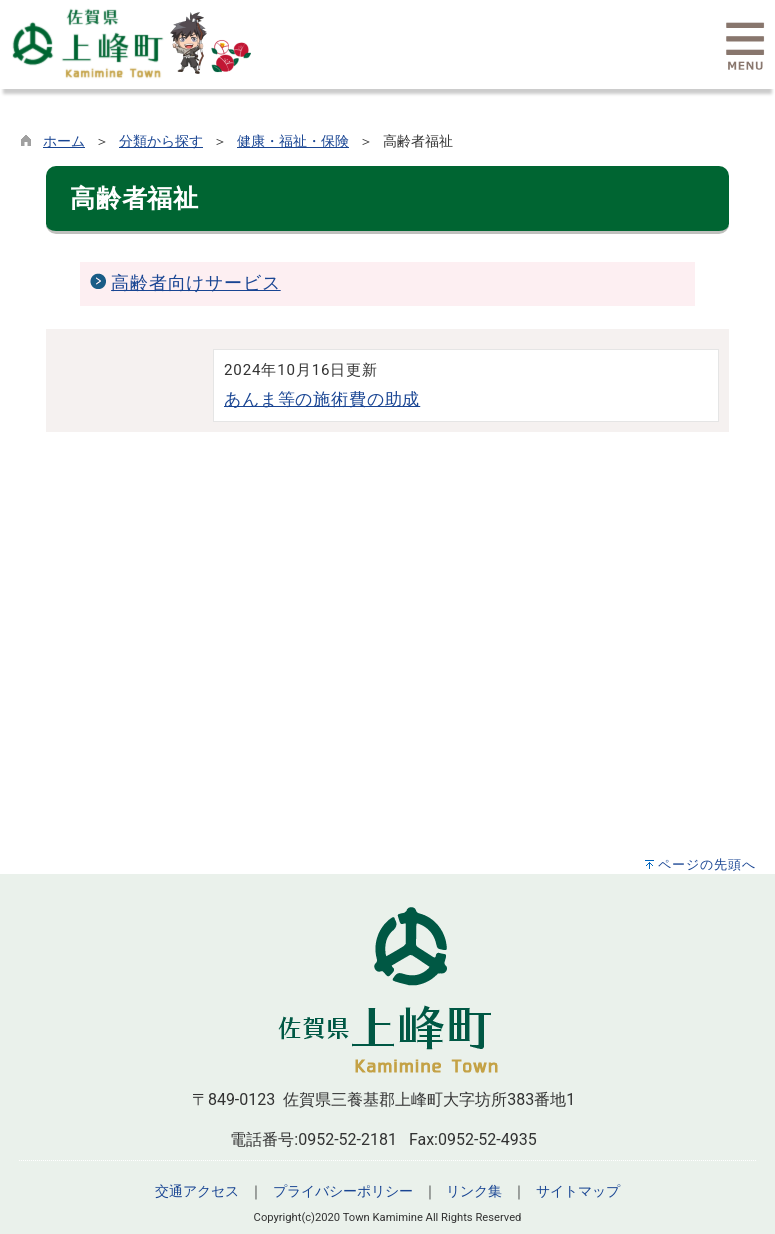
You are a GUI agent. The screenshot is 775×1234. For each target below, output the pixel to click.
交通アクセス (197, 1191)
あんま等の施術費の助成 (322, 399)
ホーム (64, 141)
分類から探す (161, 141)
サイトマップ (578, 1191)
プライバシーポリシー (343, 1191)
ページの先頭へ (707, 864)
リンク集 (474, 1191)
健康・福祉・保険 (293, 141)
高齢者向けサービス (196, 283)
